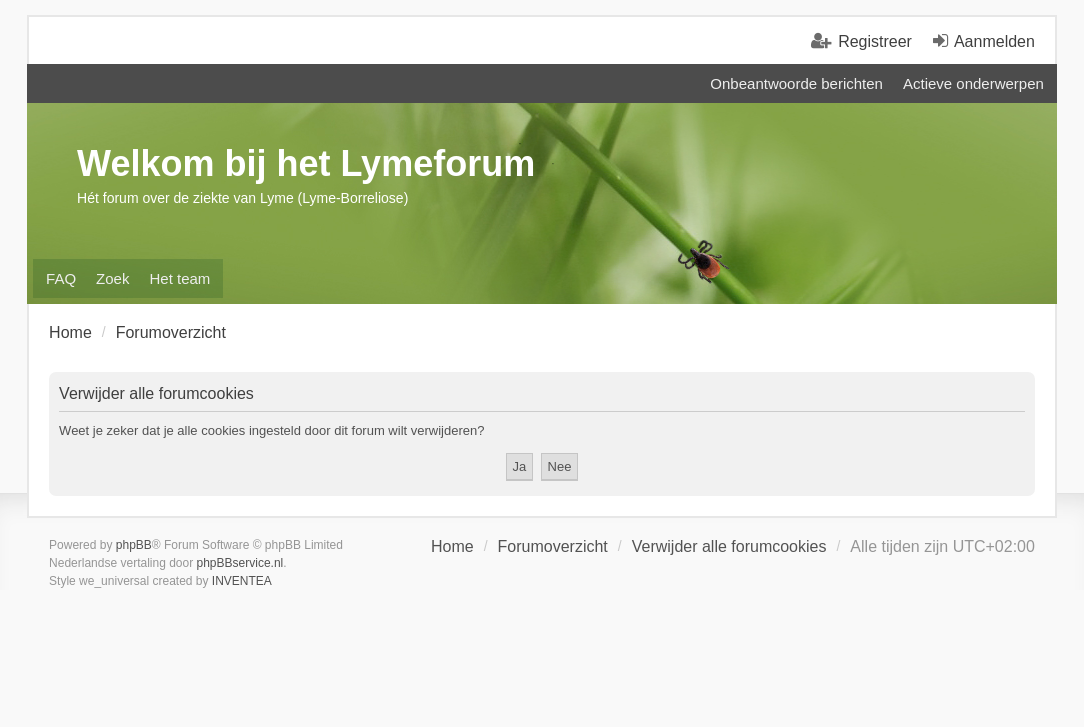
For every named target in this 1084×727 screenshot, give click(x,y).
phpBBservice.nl (240, 563)
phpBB (134, 545)
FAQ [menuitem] (61, 278)
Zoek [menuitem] (112, 278)
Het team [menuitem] (179, 278)
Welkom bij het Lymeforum (306, 163)
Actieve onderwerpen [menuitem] (973, 83)
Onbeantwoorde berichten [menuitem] (796, 83)
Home (452, 546)
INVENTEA (242, 581)
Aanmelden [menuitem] (994, 41)
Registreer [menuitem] (875, 41)
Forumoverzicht (553, 546)
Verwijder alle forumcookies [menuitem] (729, 546)
